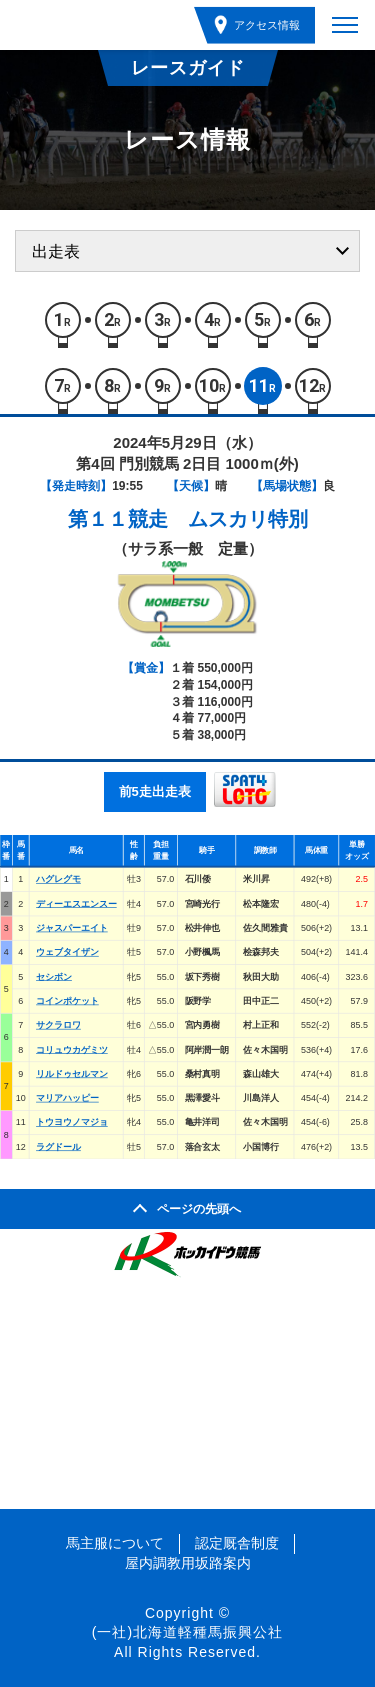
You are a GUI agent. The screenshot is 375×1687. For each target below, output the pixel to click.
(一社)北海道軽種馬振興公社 (187, 1632)
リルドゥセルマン (72, 1074)
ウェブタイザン (67, 952)
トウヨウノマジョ (72, 1122)
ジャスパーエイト (72, 928)
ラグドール (58, 1147)
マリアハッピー (67, 1098)
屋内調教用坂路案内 (188, 1563)
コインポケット (67, 1001)
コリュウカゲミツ (72, 1049)
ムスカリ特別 (248, 519)
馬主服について (115, 1543)
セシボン (54, 976)
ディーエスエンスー (76, 903)
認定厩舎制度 (237, 1543)
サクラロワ (58, 1025)
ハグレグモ (58, 879)
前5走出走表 (155, 791)
